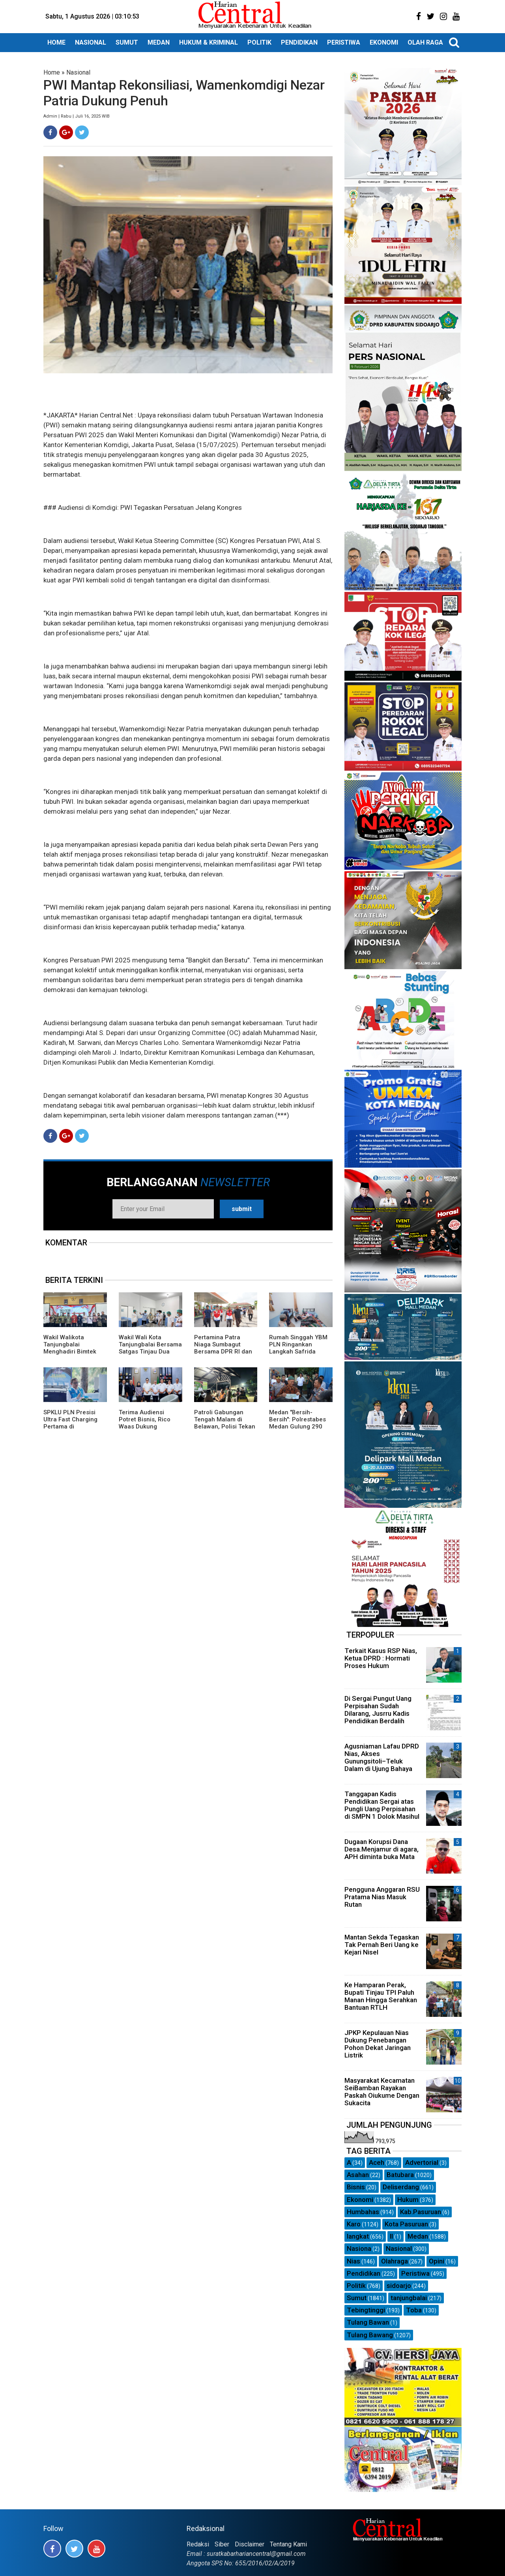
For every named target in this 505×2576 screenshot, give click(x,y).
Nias (353, 2261)
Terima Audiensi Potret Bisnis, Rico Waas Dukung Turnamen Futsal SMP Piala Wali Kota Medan (150, 1426)
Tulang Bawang (370, 2335)
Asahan (358, 2175)
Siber (222, 2544)
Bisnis (356, 2187)
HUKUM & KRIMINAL (208, 42)
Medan (418, 2236)
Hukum (408, 2199)
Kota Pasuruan (406, 2224)
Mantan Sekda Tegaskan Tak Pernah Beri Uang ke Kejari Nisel (381, 1944)
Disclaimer (249, 2544)
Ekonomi (360, 2199)
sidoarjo (399, 2286)
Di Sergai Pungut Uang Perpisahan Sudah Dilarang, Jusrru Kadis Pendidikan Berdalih (377, 1709)
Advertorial (421, 2162)
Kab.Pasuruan (420, 2212)
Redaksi (198, 2544)
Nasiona (359, 2248)
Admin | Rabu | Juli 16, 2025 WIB (76, 116)
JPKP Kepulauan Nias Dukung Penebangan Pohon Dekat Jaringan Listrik (377, 2044)
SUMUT (127, 42)
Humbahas (363, 2212)
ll (391, 2236)
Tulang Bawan (368, 2322)
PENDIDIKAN (299, 42)
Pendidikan (363, 2273)
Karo (354, 2224)
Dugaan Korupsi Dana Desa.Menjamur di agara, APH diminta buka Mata (381, 1849)
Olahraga (394, 2261)
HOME (56, 42)
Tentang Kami (288, 2544)
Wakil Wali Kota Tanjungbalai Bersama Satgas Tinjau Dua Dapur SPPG (150, 1348)
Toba (414, 2310)
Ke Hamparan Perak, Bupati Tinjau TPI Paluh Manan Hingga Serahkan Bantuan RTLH (380, 1996)
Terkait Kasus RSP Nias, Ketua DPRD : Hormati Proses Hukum (380, 1658)
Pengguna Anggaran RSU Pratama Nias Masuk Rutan (382, 1896)
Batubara (400, 2175)
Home (51, 72)
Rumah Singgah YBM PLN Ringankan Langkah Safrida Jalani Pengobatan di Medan (299, 1351)
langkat (358, 2236)
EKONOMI (384, 42)
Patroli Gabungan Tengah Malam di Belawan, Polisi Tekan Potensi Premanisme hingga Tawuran (224, 1426)
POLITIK (259, 42)
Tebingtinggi (366, 2310)
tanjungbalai (409, 2298)
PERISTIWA (343, 42)
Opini (436, 2261)
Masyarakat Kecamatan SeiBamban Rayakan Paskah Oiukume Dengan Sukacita (381, 2091)
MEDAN (159, 42)
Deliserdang (401, 2187)
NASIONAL (90, 42)
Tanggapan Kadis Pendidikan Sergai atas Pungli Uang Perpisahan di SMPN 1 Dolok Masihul (381, 1805)
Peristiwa (415, 2273)
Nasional (78, 72)
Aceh (376, 2162)
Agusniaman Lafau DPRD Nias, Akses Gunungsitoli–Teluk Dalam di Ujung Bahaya (381, 1757)
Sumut (357, 2298)
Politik (356, 2286)
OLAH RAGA (425, 42)
